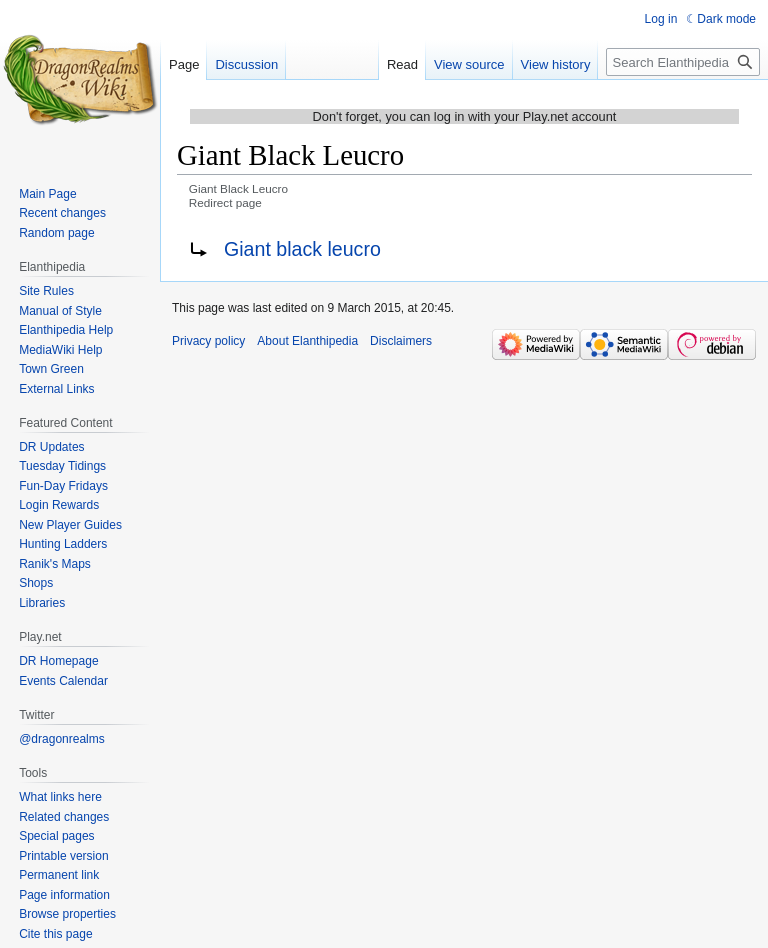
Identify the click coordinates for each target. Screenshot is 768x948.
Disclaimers (401, 341)
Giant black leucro (302, 249)
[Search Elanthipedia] (683, 62)
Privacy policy (208, 341)
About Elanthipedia (307, 341)
